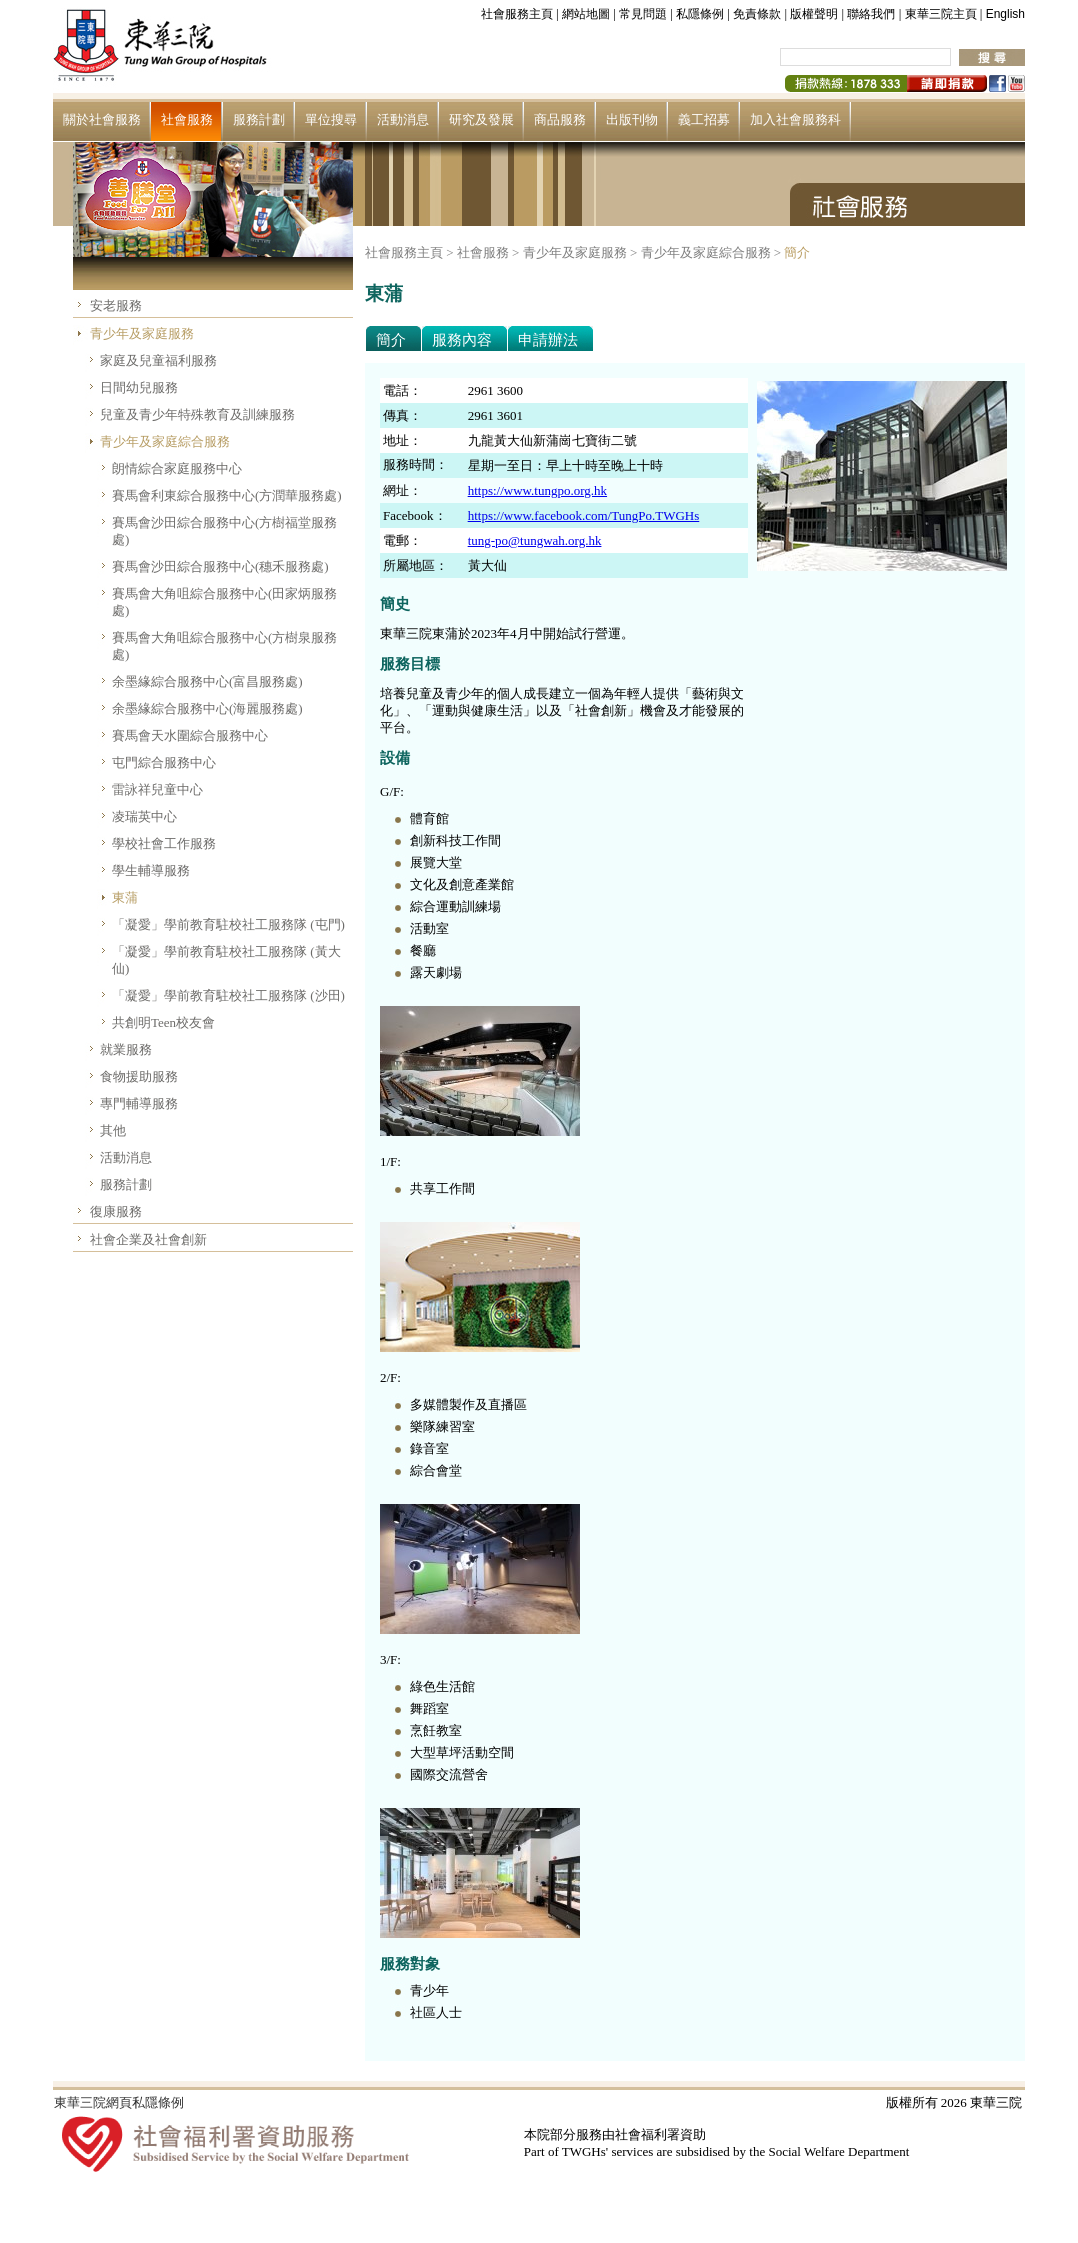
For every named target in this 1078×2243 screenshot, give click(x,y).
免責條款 (757, 14)
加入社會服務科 (795, 119)
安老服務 (116, 305)
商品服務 (560, 119)
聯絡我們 (871, 14)
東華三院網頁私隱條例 (119, 2102)
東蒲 (125, 897)
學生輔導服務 (151, 870)
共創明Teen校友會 (163, 1022)
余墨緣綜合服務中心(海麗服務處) (207, 708)
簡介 (797, 252)
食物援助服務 (139, 1076)
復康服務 (116, 1211)
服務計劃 (259, 119)
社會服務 (187, 119)
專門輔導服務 (139, 1103)
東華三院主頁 (941, 14)
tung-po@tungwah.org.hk (535, 540)
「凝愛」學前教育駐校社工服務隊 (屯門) (228, 924)
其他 (113, 1130)
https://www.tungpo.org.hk (537, 490)
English (1005, 14)
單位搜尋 (331, 119)
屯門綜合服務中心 (164, 762)
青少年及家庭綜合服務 (165, 441)
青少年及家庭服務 (142, 333)
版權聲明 (814, 14)
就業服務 (126, 1049)
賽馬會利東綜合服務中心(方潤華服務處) (227, 495)
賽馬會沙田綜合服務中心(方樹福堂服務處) (224, 531)
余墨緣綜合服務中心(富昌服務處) (207, 681)
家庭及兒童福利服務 (158, 360)
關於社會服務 (102, 119)
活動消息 (403, 119)
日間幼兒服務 (139, 387)
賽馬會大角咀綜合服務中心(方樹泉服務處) (224, 646)
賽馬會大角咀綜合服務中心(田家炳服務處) (224, 602)
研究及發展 (481, 119)
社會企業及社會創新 (148, 1239)
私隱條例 (700, 14)
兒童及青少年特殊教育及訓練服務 (197, 414)
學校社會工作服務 (164, 843)
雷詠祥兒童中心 (157, 789)
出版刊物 (632, 119)
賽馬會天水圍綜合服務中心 (190, 735)
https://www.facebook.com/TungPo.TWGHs (584, 515)
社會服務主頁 (517, 14)
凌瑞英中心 (144, 816)
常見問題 (643, 14)
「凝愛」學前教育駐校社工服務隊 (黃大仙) (226, 960)
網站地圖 (586, 14)
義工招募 (704, 119)
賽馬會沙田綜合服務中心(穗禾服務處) (220, 566)
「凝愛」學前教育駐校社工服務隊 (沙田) (228, 995)
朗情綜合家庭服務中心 (177, 468)
